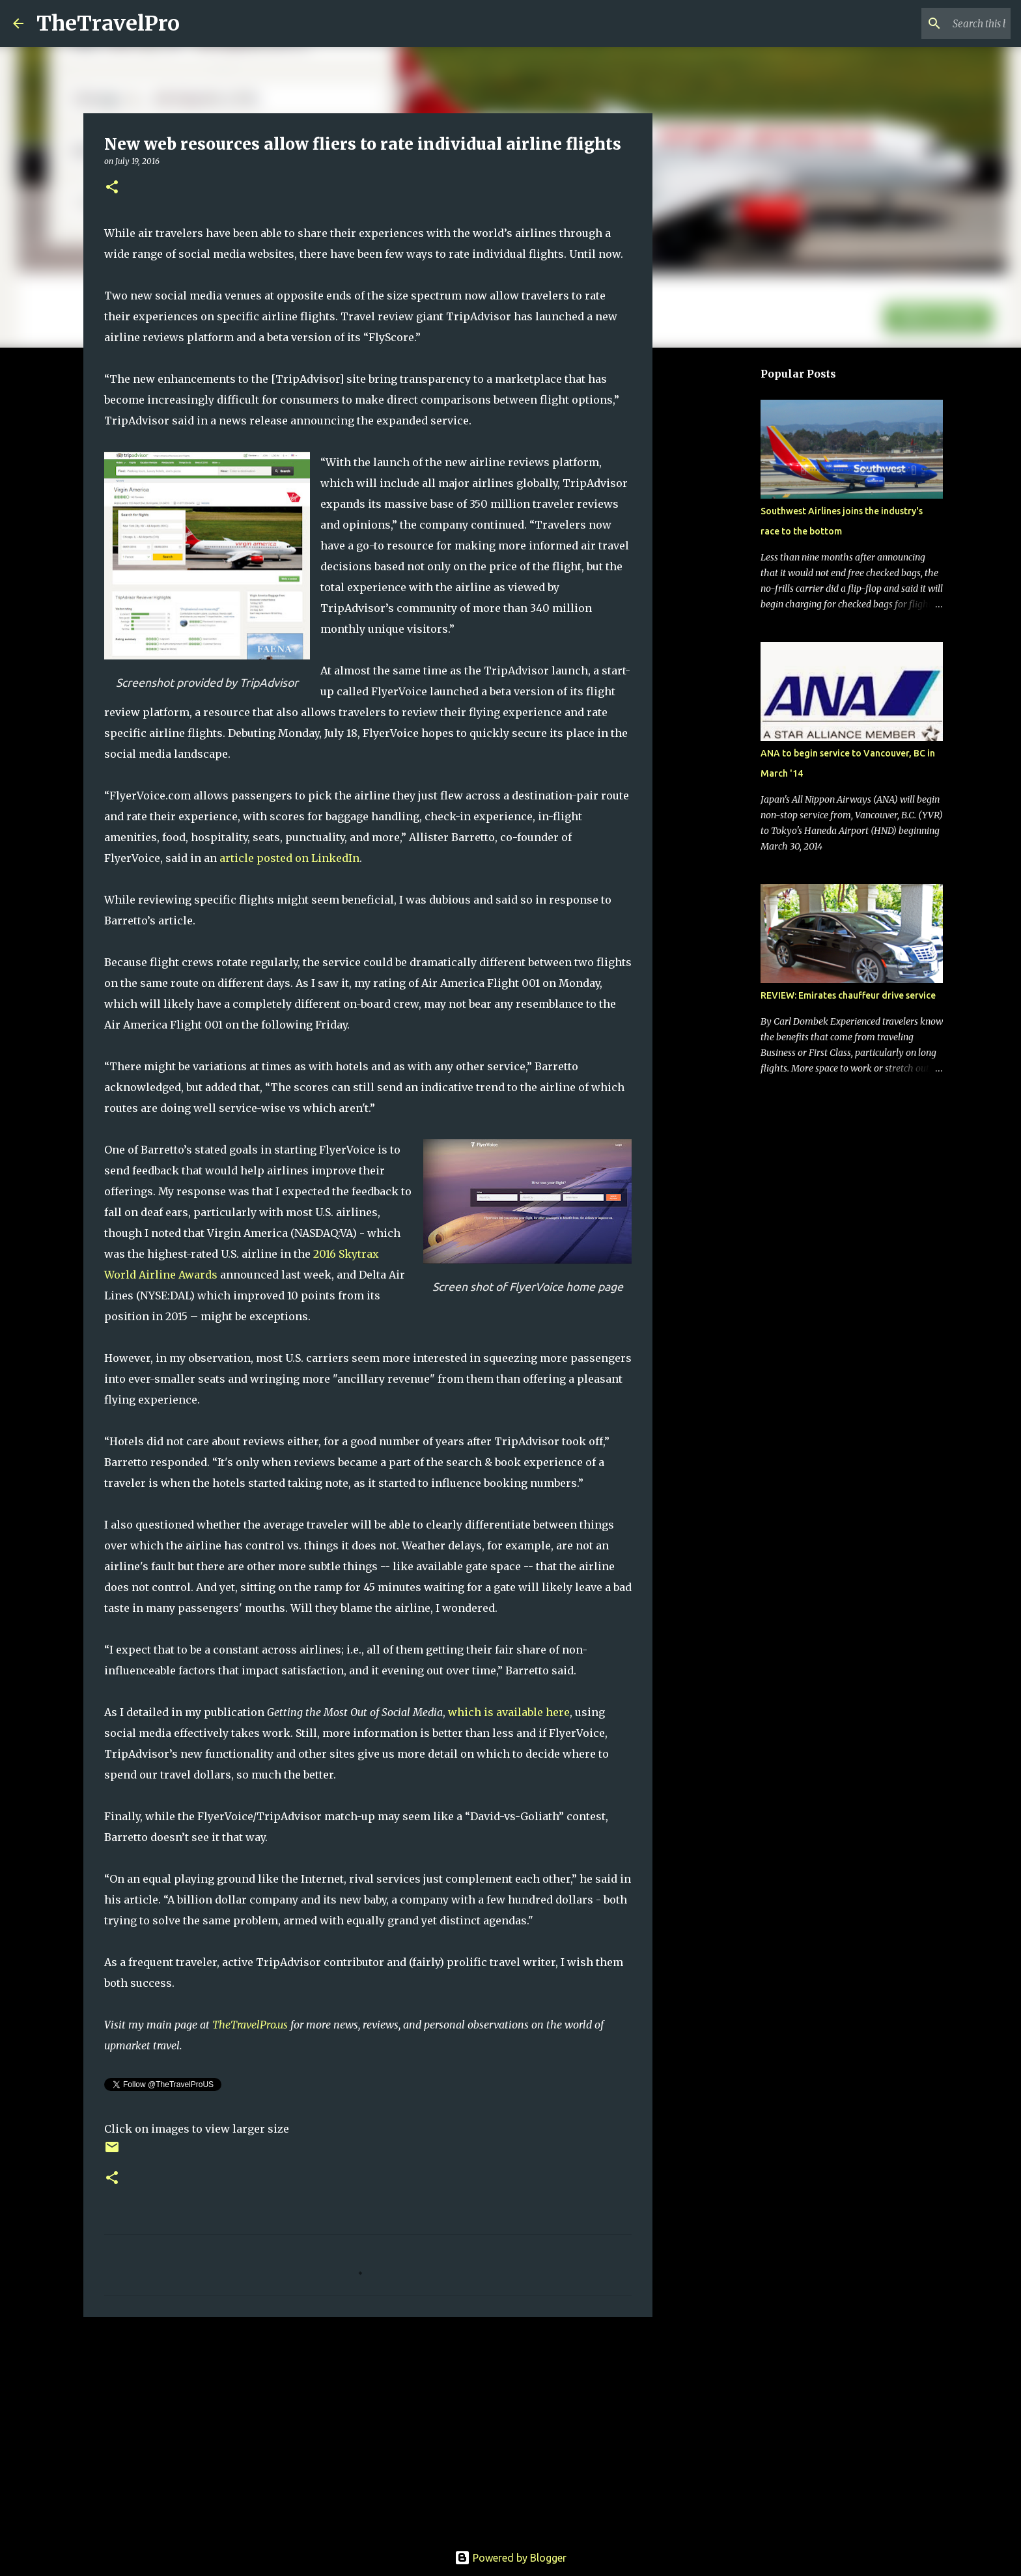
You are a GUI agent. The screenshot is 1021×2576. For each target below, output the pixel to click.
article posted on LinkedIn (289, 858)
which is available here (509, 1712)
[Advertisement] (368, 2427)
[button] (112, 188)
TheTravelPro (108, 23)
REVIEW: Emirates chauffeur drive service (848, 995)
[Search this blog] (942, 23)
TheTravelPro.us (250, 2024)
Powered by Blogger (510, 2558)
